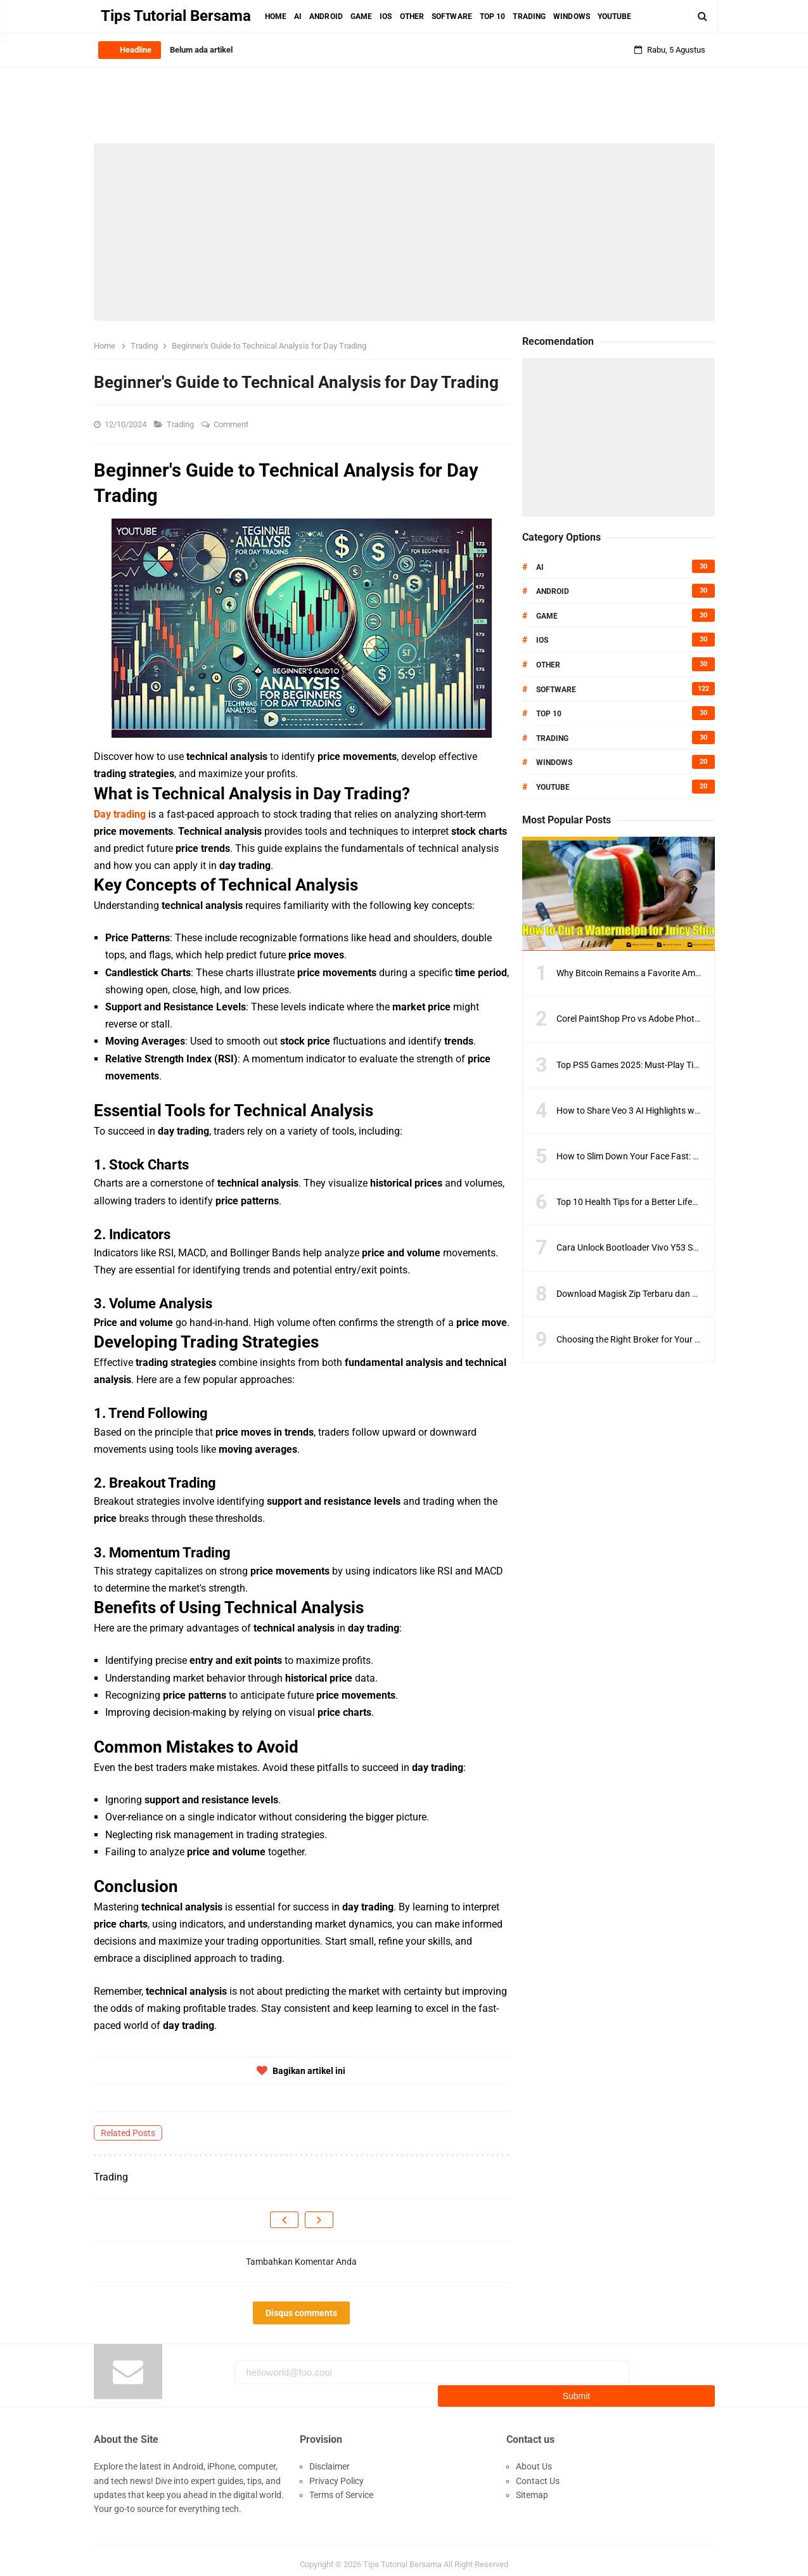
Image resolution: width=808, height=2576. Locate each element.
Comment (232, 424)
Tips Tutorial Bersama (402, 2556)
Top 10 (548, 713)
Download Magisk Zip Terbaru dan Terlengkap (645, 1294)
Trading (181, 424)
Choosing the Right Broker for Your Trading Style (650, 1339)
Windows (554, 762)
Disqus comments (301, 2313)
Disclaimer (329, 2459)
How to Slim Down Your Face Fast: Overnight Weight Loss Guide (681, 1156)
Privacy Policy (336, 2473)
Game (547, 616)
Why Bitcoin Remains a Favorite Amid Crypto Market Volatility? (678, 973)
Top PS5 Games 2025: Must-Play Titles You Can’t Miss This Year (680, 1065)
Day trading (120, 814)
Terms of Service (341, 2487)
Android (552, 591)
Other (548, 664)
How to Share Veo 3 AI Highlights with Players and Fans (665, 1110)
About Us (534, 2459)
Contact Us (538, 2473)
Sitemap (532, 2487)
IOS (542, 640)
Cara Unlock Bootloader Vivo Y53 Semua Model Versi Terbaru (675, 1247)
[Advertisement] (404, 232)
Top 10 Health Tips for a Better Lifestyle (633, 1202)
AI (540, 567)
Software (556, 689)
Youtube (553, 787)
